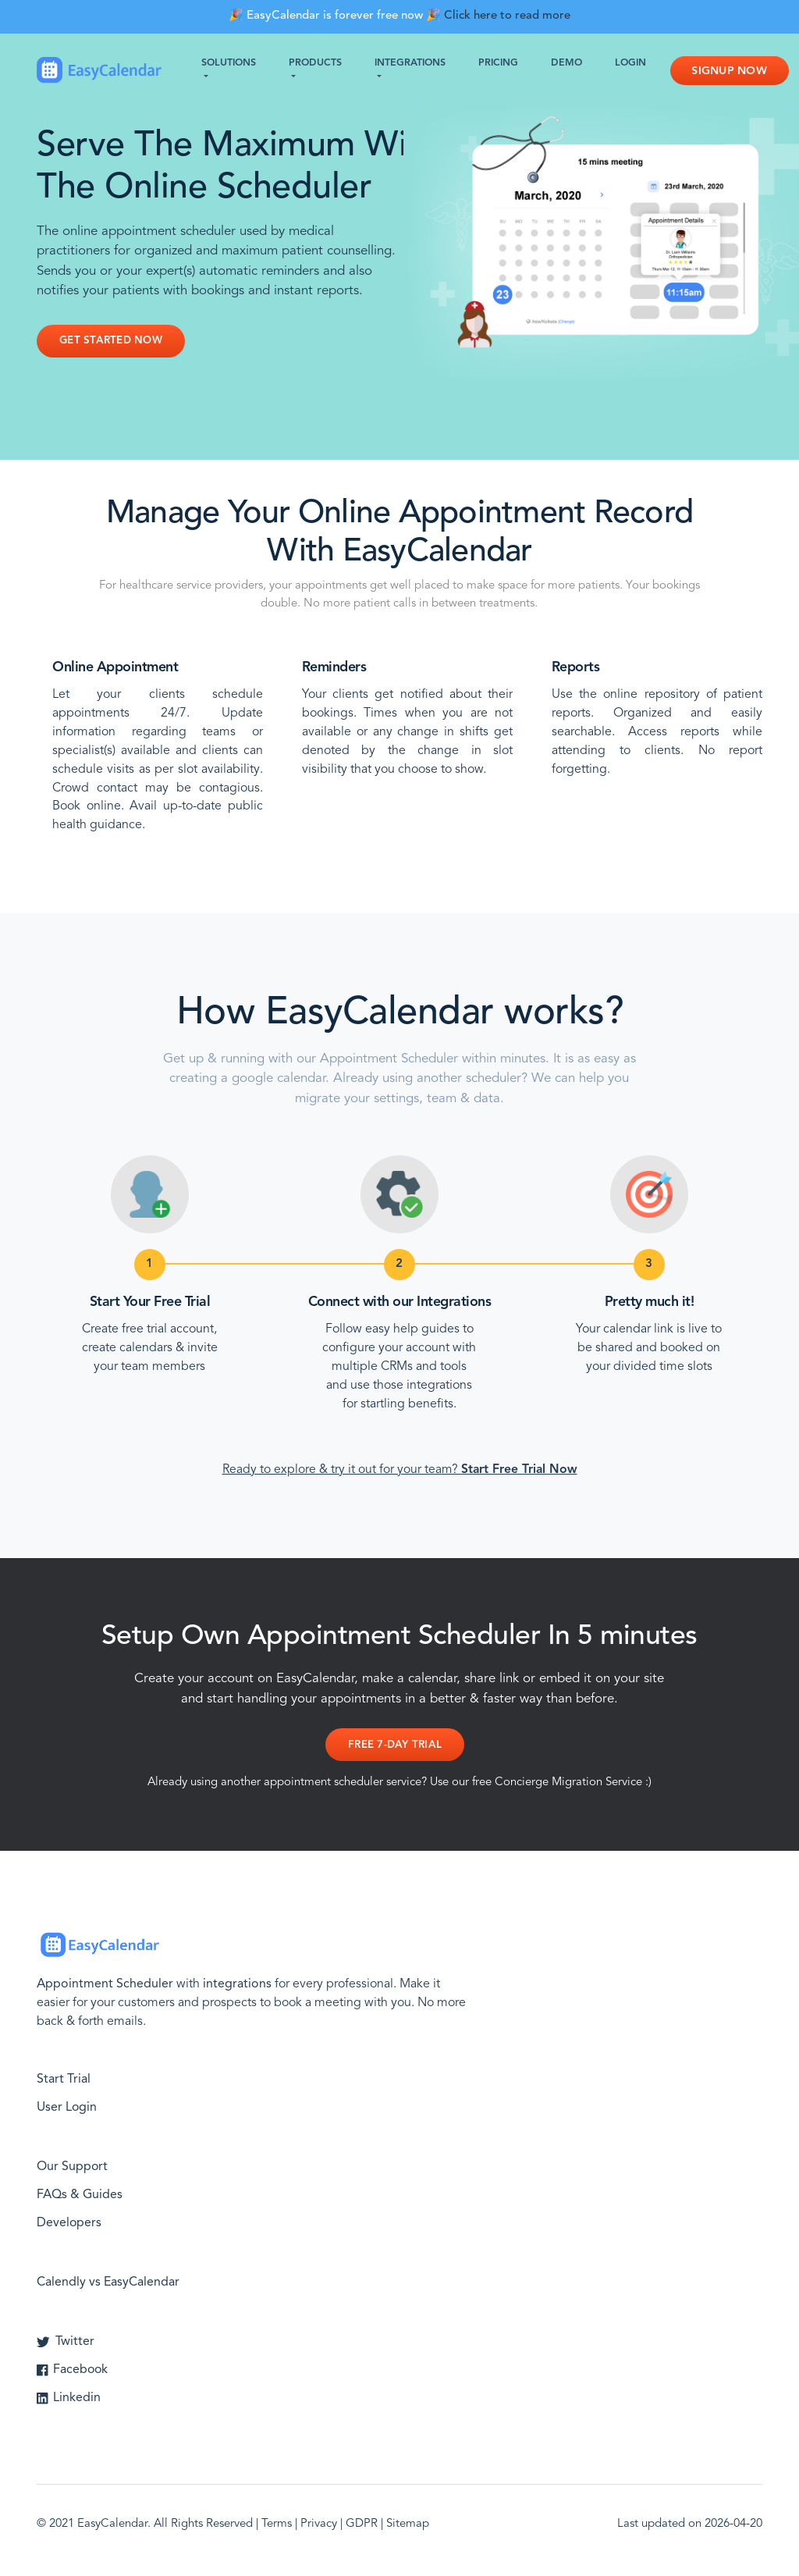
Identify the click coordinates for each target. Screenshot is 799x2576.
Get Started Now (110, 341)
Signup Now (730, 71)
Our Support (72, 2167)
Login (630, 63)
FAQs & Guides (80, 2195)
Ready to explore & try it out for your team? (399, 1470)
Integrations (410, 63)
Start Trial (64, 2079)
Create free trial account (148, 1329)
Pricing (498, 63)
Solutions (228, 63)
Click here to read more (507, 16)
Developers (69, 2223)
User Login (67, 2107)
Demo (566, 63)
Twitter (65, 2342)
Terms (276, 2524)
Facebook (73, 2370)
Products (315, 63)
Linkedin (69, 2398)
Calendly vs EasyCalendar (108, 2282)
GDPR (362, 2524)
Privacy (318, 2524)
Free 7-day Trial (395, 1745)
